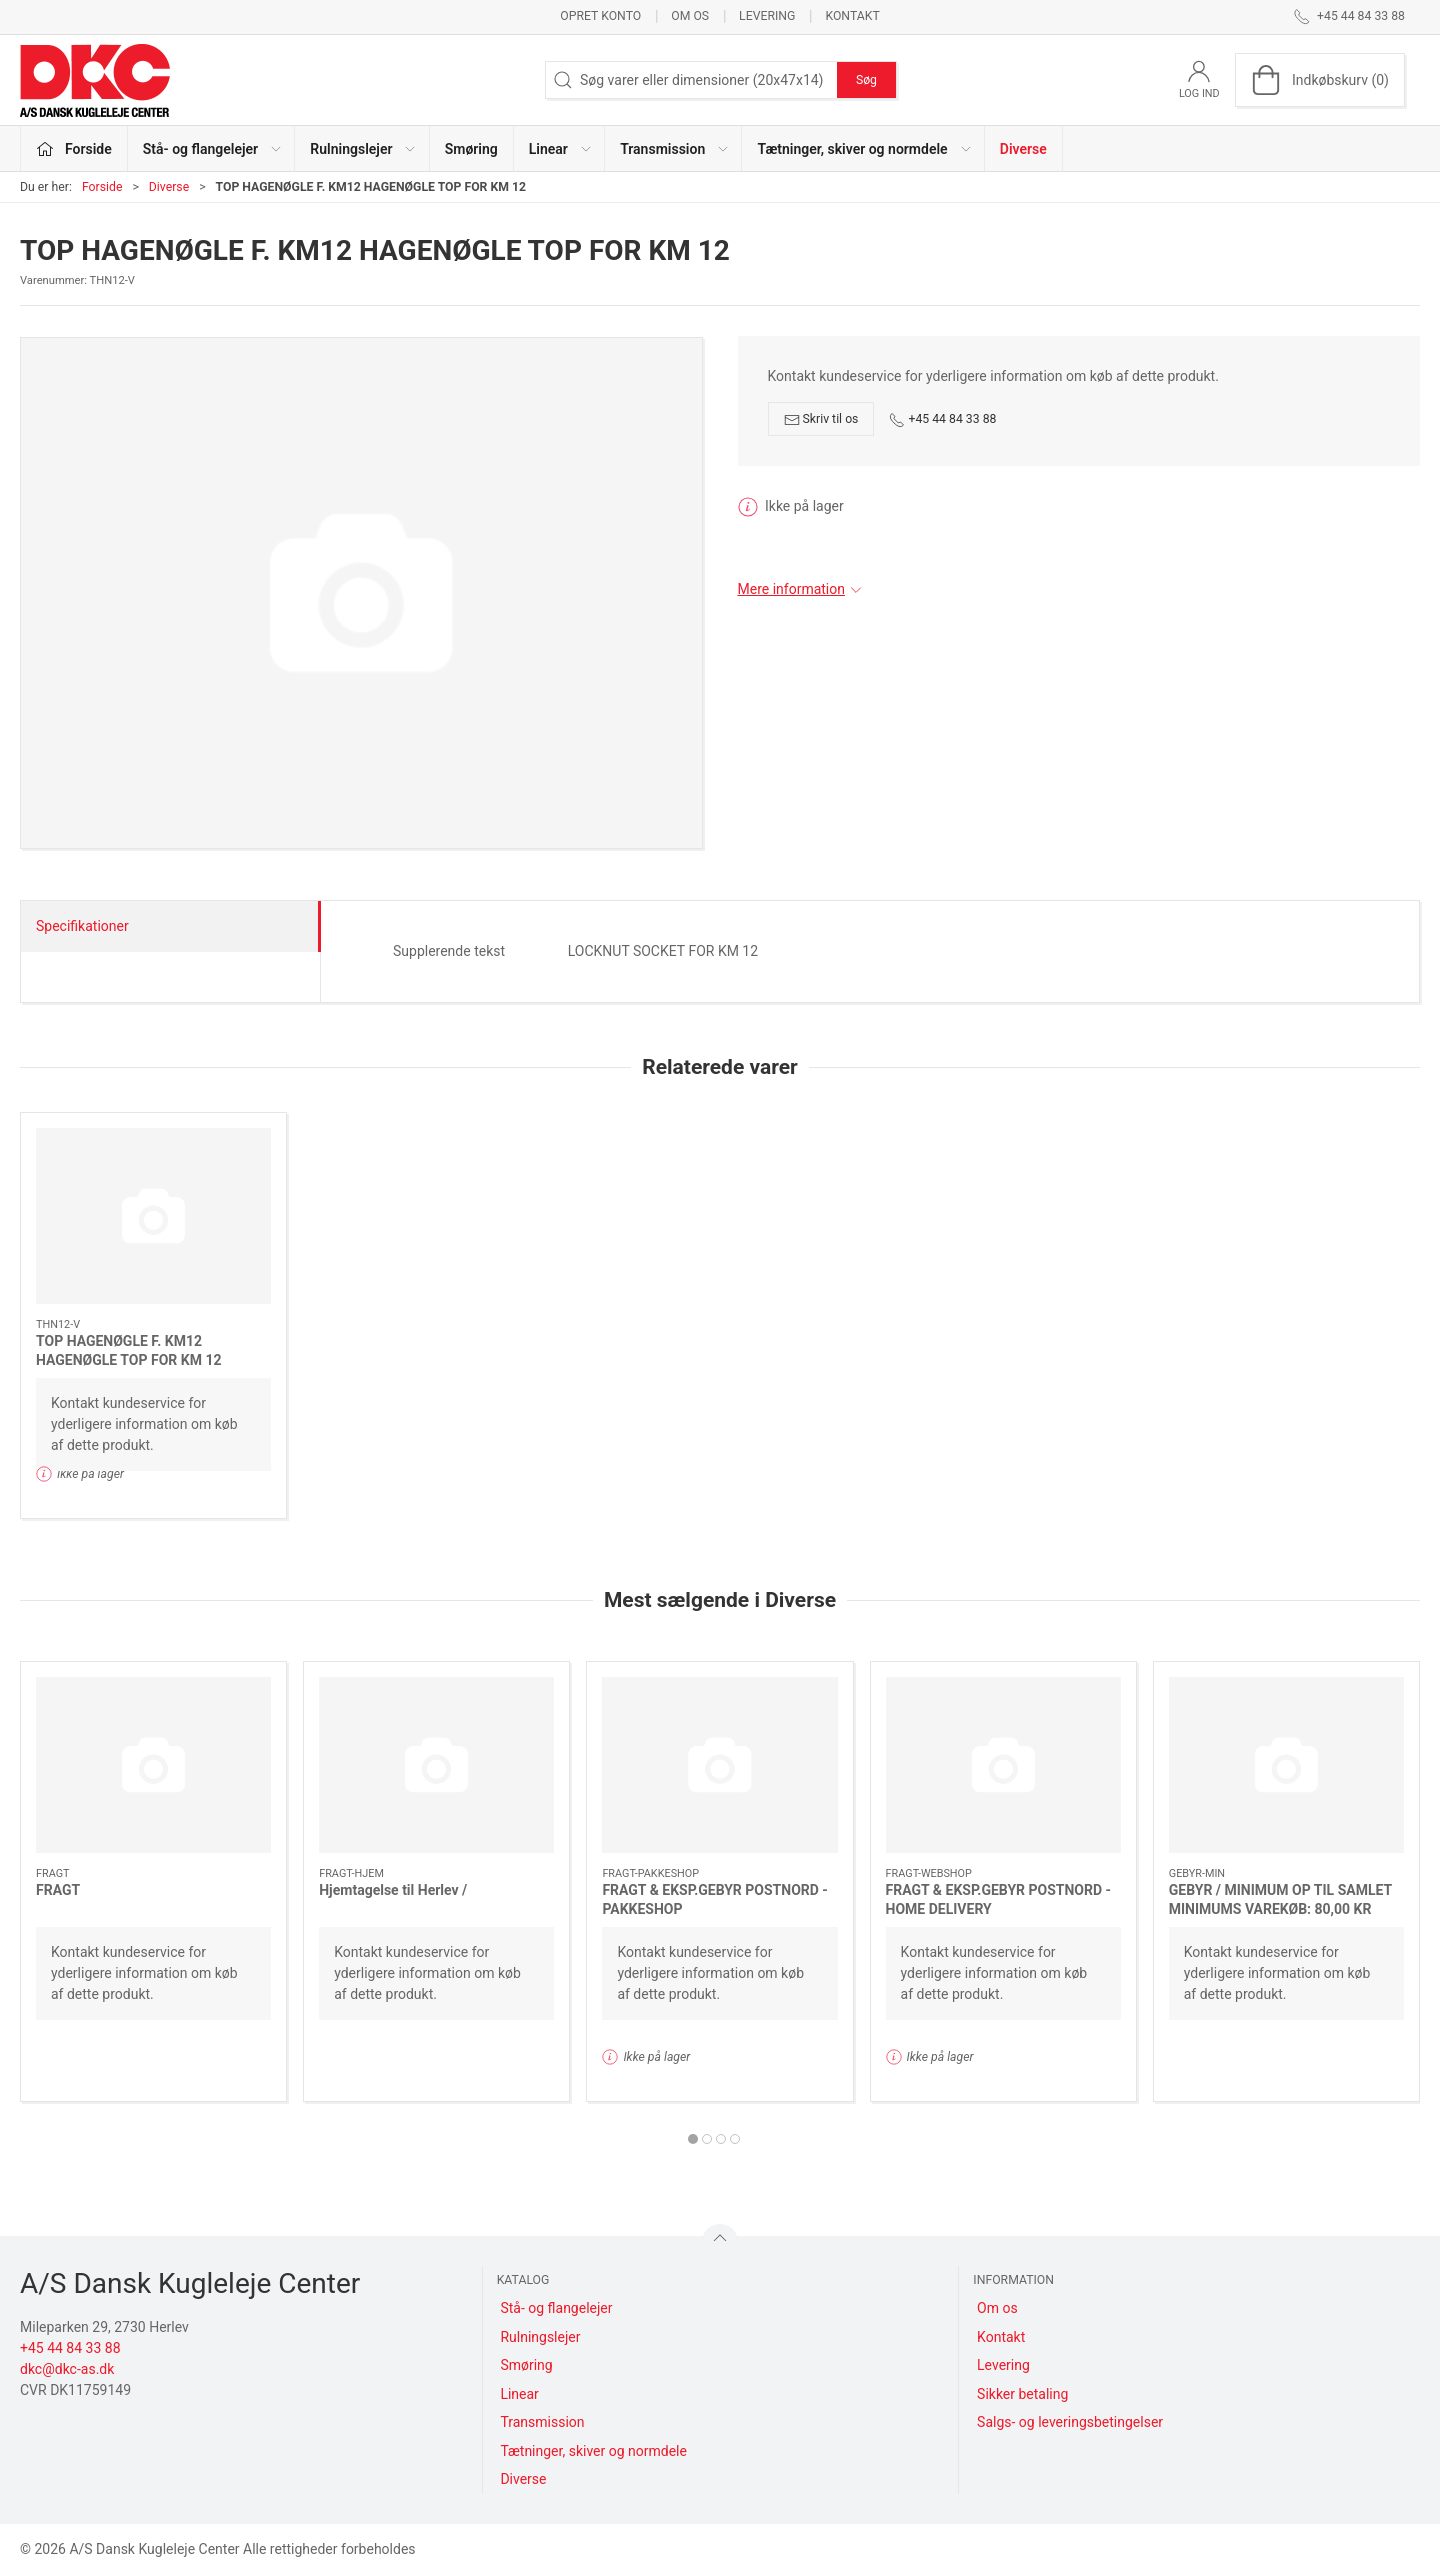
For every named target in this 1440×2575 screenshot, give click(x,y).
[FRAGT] (153, 1765)
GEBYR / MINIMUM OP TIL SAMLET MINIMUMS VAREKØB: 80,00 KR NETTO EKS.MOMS (1280, 1908)
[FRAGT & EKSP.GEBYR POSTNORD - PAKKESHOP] (719, 1765)
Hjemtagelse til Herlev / (393, 1889)
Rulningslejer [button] (363, 149)
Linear (519, 2394)
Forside (102, 187)
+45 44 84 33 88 (942, 420)
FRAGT (58, 1889)
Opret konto (600, 16)
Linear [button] (561, 149)
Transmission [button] (675, 149)
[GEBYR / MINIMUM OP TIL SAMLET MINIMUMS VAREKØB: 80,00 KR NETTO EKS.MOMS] (1286, 1765)
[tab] (693, 2139)
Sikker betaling (1022, 2394)
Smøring (471, 149)
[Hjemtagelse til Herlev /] (436, 1765)
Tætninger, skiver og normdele (593, 2451)
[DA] (95, 80)
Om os (690, 16)
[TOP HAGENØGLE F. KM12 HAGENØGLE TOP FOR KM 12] (153, 1216)
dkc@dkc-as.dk (67, 2369)
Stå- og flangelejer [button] (213, 149)
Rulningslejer (540, 2337)
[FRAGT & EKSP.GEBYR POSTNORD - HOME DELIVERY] (1003, 1765)
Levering (767, 16)
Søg (866, 80)
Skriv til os (821, 420)
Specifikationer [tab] (82, 926)
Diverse (1023, 149)
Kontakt (852, 16)
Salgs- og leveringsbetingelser (1070, 2422)
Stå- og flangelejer (556, 2308)
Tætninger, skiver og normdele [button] (864, 149)
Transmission (542, 2422)
